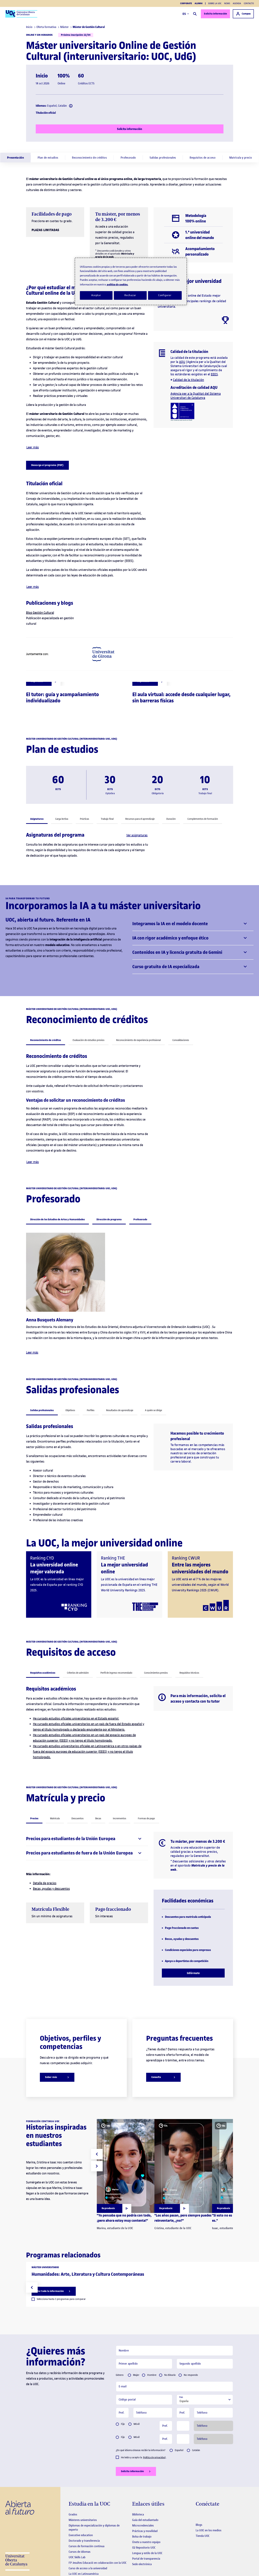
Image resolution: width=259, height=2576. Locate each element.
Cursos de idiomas (79, 2492)
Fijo (123, 2364)
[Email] (174, 2327)
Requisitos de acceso (203, 38)
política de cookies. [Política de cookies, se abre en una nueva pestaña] (117, 284)
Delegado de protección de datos (213, 2561)
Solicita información (215, 14)
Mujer (136, 2315)
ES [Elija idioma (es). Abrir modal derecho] (186, 14)
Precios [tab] (34, 1759)
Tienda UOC (202, 2476)
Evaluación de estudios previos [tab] (88, 980)
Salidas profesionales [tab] (42, 1350)
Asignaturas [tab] (36, 759)
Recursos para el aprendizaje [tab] (140, 759)
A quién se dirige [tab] (153, 1350)
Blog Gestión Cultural (40, 553)
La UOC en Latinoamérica (84, 2514)
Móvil (137, 2364)
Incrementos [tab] (119, 1758)
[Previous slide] (32, 2228)
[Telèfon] (152, 2353)
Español (179, 2390)
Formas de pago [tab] (146, 1758)
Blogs (199, 2465)
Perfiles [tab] (90, 1350)
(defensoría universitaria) (125, 2561)
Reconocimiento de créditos (89, 38)
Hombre (151, 2315)
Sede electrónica (142, 2504)
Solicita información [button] (136, 2412)
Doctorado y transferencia (84, 2481)
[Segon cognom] (205, 2304)
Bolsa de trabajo (142, 2477)
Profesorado (128, 38)
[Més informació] (198, 98)
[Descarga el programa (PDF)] (47, 405)
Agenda (237, 3)
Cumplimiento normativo (82, 2561)
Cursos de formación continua (86, 2486)
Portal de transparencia (146, 2499)
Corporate (186, 3)
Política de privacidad (154, 2397)
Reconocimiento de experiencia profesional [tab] (138, 980)
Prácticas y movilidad (145, 2471)
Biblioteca (138, 2455)
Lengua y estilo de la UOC (147, 2493)
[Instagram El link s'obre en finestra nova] (198, 2455)
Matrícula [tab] (55, 1758)
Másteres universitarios (83, 2460)
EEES (214, 306)
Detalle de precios (44, 1823)
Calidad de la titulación (188, 311)
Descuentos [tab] (77, 1758)
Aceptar (96, 295)
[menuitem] (15, 38)
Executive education (81, 2475)
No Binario (170, 2315)
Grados (73, 2455)
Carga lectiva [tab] (61, 759)
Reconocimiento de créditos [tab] (45, 980)
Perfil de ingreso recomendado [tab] (116, 1613)
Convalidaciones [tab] (180, 980)
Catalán (196, 2390)
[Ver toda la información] (54, 2231)
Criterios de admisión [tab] (78, 1613)
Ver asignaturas (137, 775)
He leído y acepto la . (144, 2397)
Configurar (165, 295)
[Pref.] (122, 2353)
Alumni (199, 3)
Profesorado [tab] (140, 1160)
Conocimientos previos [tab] (156, 1613)
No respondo (191, 2315)
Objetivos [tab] (70, 1350)
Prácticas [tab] (84, 759)
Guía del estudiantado (145, 2460)
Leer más (32, 387)
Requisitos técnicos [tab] (189, 1613)
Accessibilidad (76, 2567)
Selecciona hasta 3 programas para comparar (61, 2239)
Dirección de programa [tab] (109, 1160)
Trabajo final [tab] (107, 759)
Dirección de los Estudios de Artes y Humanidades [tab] (57, 1160)
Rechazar (130, 295)
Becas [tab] (98, 1758)
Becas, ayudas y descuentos (51, 1829)
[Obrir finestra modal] (114, 2148)
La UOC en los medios (208, 2470)
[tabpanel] (129, 790)
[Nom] (174, 2291)
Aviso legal (160, 2561)
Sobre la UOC (214, 3)
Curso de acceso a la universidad (88, 2508)
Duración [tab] (171, 759)
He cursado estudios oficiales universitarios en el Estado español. (76, 1659)
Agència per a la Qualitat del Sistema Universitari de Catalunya (195, 327)
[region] (131, 281)
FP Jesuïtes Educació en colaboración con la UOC (97, 2503)
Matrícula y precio (240, 38)
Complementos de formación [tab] (202, 759)
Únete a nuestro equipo (146, 2482)
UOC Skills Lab (77, 2497)
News (227, 3)
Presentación (15, 38)
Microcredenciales (143, 2466)
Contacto (249, 3)
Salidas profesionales (163, 38)
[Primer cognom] (144, 2304)
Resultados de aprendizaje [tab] (119, 1350)
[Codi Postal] (144, 2340)
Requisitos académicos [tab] (42, 1613)
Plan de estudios (48, 38)
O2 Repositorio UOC (143, 2488)
